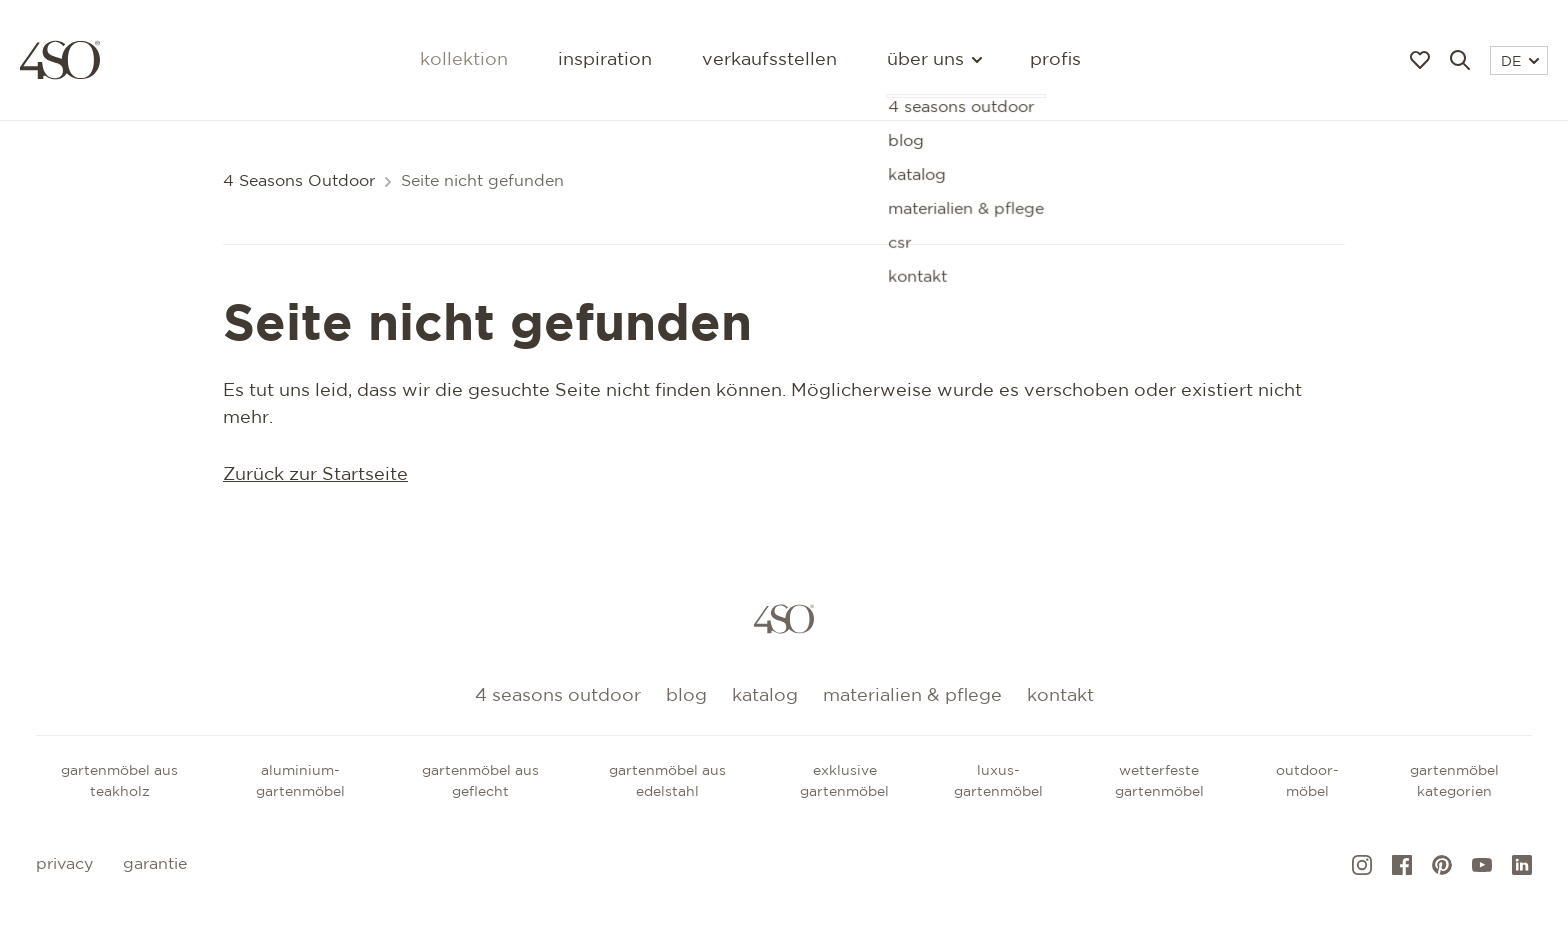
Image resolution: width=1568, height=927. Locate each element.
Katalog (765, 696)
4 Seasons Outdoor (299, 181)
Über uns (933, 60)
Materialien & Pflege (912, 696)
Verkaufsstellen (769, 60)
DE (1520, 62)
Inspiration (605, 60)
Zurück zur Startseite (315, 475)
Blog (686, 696)
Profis (1055, 60)
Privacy (64, 864)
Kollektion (464, 60)
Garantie (155, 864)
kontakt (1060, 696)
